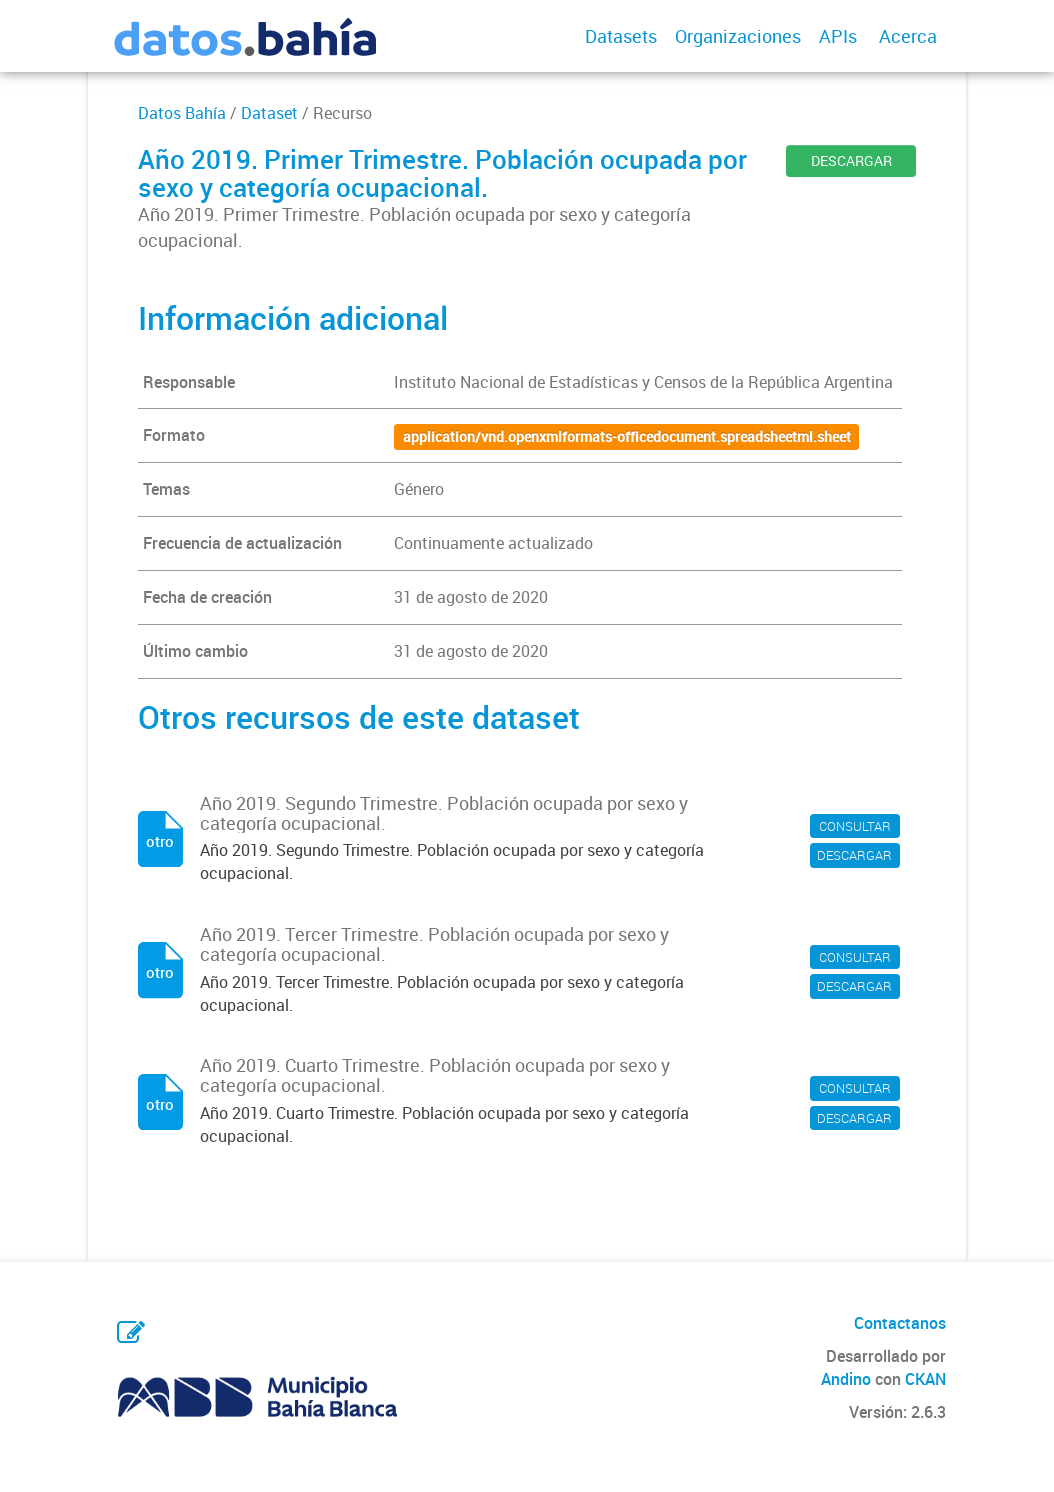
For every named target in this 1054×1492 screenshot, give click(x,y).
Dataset (269, 113)
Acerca (908, 36)
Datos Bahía (182, 113)
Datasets (621, 36)
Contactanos (900, 1323)
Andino (846, 1379)
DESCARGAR (851, 160)
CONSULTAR (855, 826)
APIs (838, 36)
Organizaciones (738, 36)
